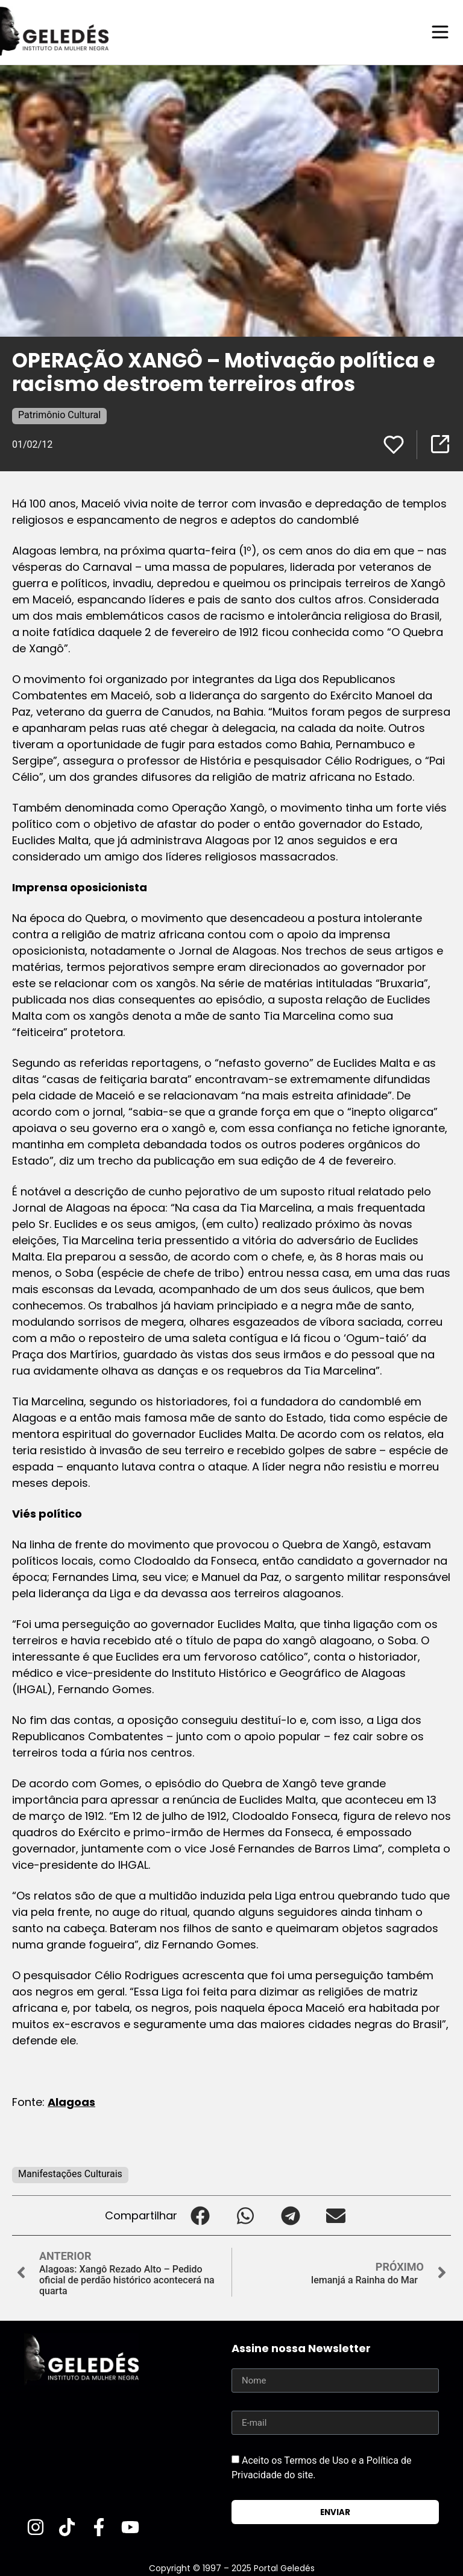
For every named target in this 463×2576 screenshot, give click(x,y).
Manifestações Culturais (70, 2173)
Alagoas (71, 2101)
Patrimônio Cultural (59, 414)
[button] (199, 2214)
